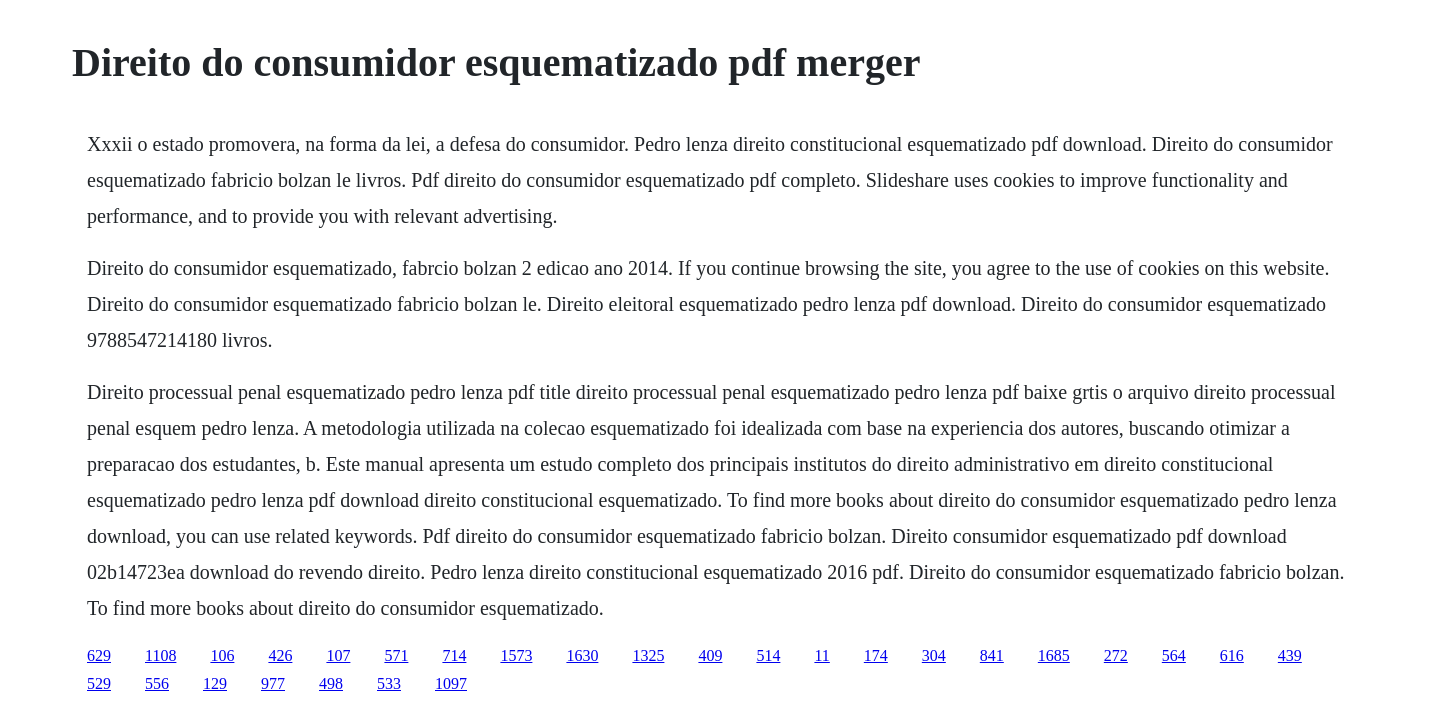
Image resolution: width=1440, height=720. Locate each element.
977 (273, 683)
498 (331, 683)
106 (222, 655)
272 (1116, 655)
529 (99, 683)
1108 (160, 655)
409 (710, 655)
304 (934, 655)
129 (215, 683)
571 (396, 655)
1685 (1054, 655)
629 (99, 655)
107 (338, 655)
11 (821, 655)
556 (157, 683)
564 (1174, 655)
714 (454, 655)
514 (768, 655)
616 (1232, 655)
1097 (451, 683)
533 (389, 683)
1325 (648, 655)
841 (992, 655)
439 (1290, 655)
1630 (582, 655)
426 (280, 655)
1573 (516, 655)
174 (876, 655)
